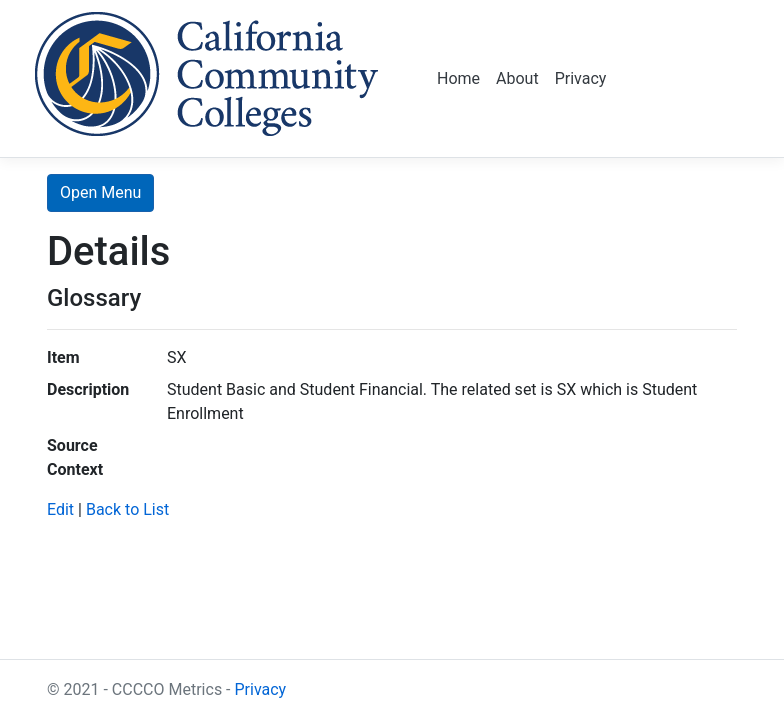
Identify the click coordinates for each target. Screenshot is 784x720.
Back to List (127, 509)
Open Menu (100, 192)
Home (458, 78)
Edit (60, 509)
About (517, 78)
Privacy (581, 78)
